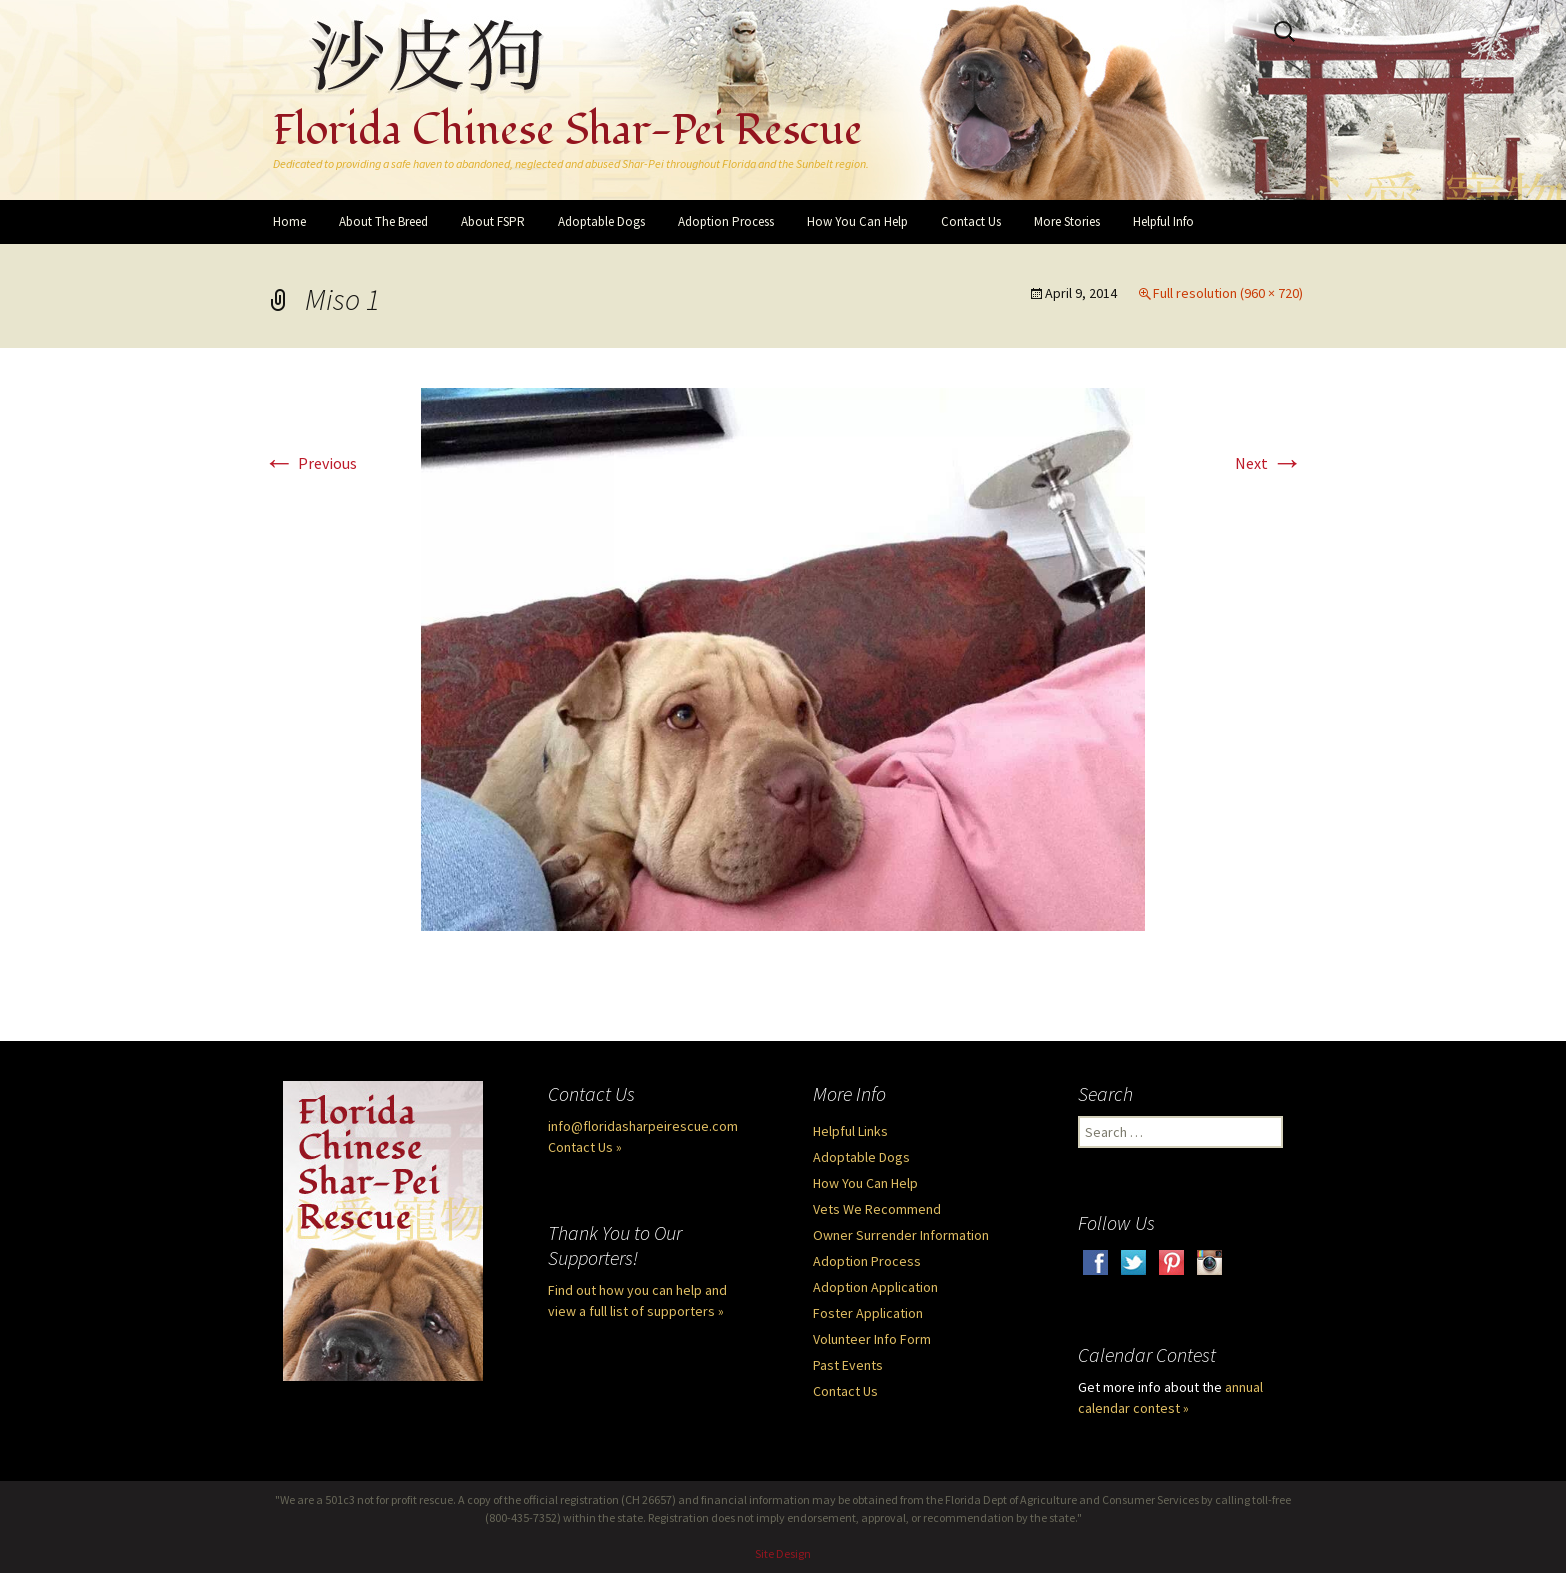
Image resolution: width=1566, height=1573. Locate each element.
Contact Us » (585, 1147)
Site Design (783, 1553)
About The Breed (383, 221)
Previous (310, 463)
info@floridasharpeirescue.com (643, 1126)
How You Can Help (857, 221)
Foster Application (868, 1313)
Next (1269, 463)
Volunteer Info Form (872, 1339)
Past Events (848, 1365)
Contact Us (971, 221)
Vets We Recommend (877, 1209)
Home (289, 221)
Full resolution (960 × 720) (1228, 293)
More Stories (1067, 221)
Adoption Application (875, 1287)
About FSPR (493, 221)
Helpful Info (1163, 221)
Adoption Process (726, 221)
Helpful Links (850, 1131)
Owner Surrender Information (901, 1235)
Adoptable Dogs (601, 221)
